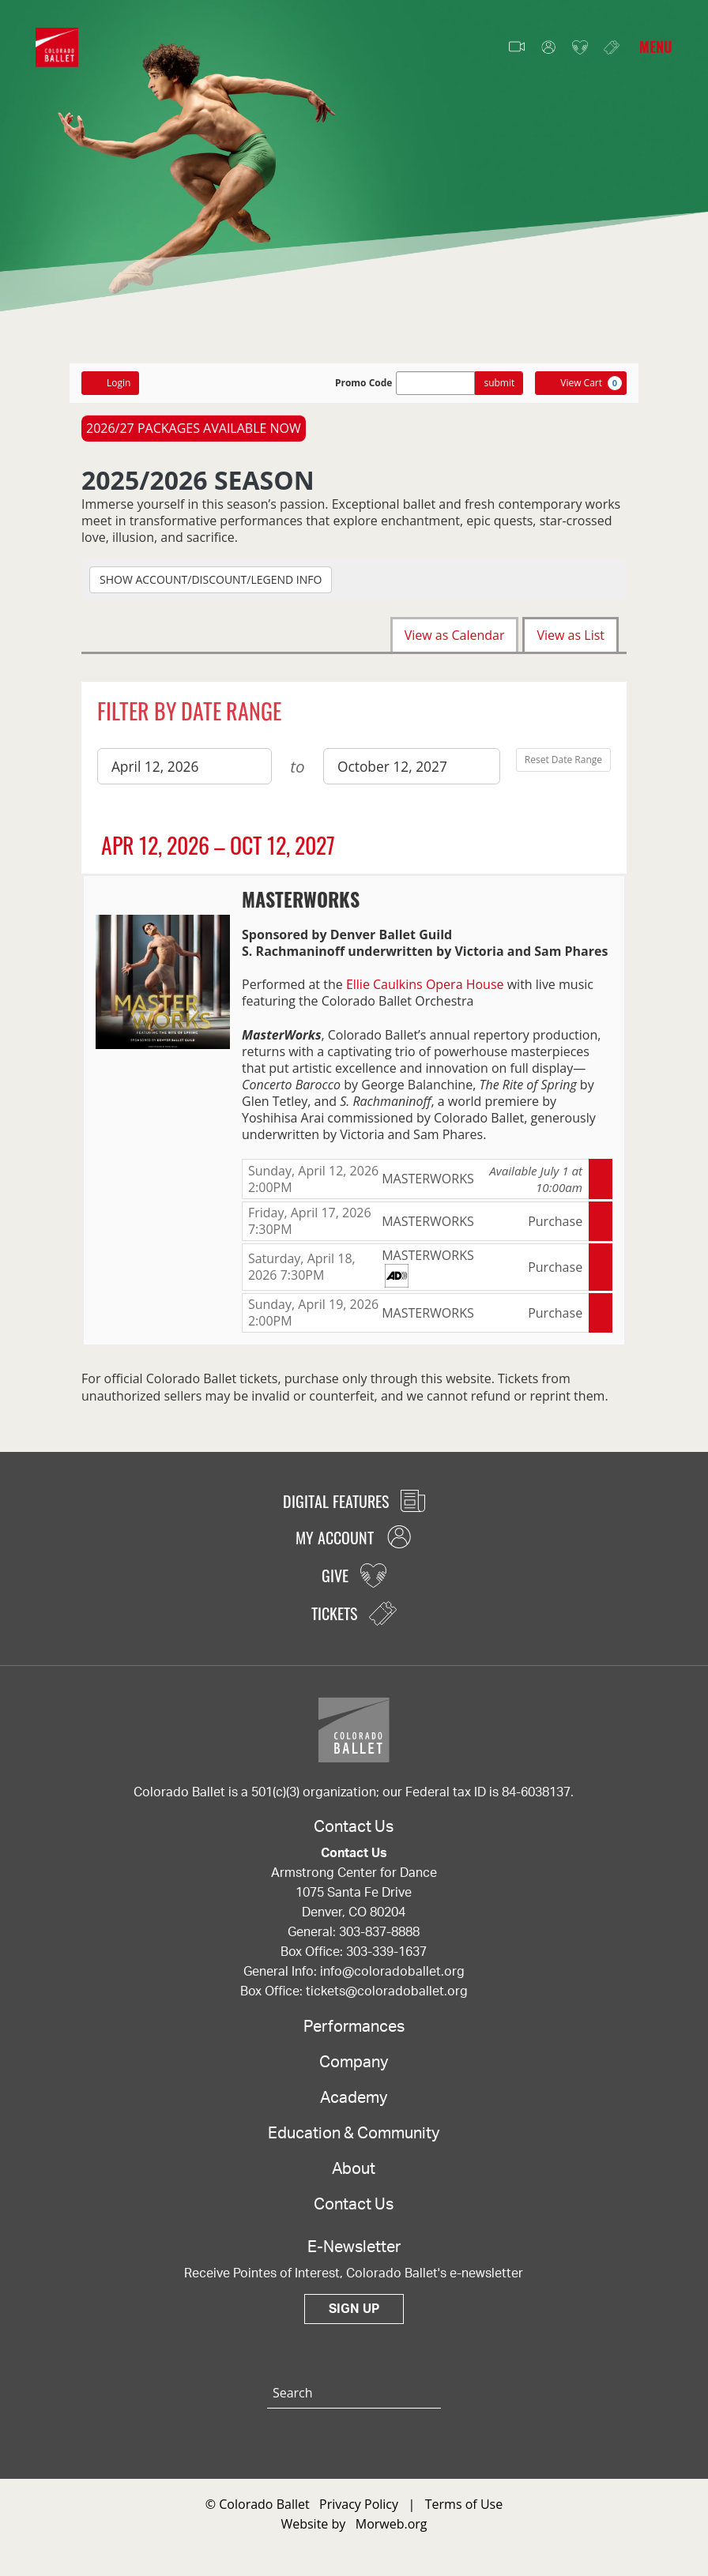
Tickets (612, 47)
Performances (354, 2036)
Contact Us (354, 2214)
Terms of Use (464, 2513)
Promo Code (364, 383)
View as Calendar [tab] (455, 635)
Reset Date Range (563, 759)
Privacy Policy (358, 2513)
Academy (353, 2107)
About (353, 2179)
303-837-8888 (379, 1941)
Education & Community (353, 2143)
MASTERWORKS (301, 899)
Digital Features (353, 1510)
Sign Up (354, 2318)
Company (353, 2072)
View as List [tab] (570, 635)
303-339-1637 (386, 1961)
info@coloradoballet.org (392, 1981)
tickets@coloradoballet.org (387, 2001)
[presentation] (163, 980)
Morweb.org (391, 2533)
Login (110, 382)
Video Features (517, 47)
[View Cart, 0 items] (581, 383)
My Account (548, 47)
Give (580, 47)
